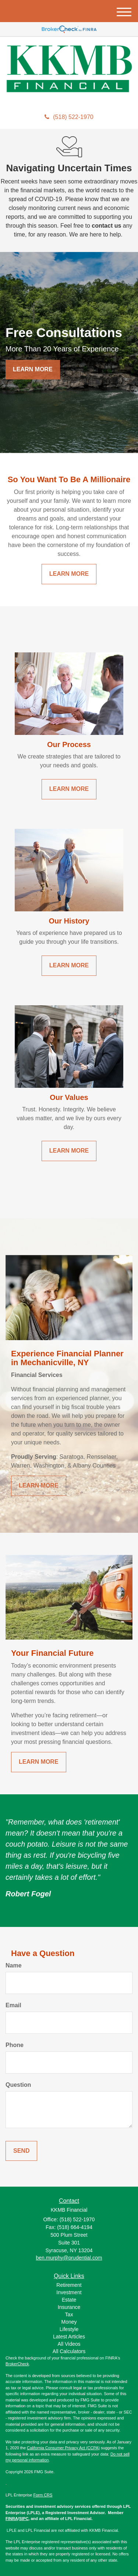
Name (14, 1965)
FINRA (12, 2518)
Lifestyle (69, 2329)
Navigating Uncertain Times (69, 168)
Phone (15, 2045)
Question (18, 2085)
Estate (69, 2300)
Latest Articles (69, 2337)
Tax (69, 2314)
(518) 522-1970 (69, 117)
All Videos (68, 2344)
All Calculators (69, 2351)
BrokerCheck (17, 2364)
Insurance (69, 2307)
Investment (68, 2292)
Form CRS (42, 2495)
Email (13, 2005)
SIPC (24, 2518)
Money (69, 2322)
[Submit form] (21, 2151)
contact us (106, 225)
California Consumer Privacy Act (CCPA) (63, 2448)
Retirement (68, 2285)
